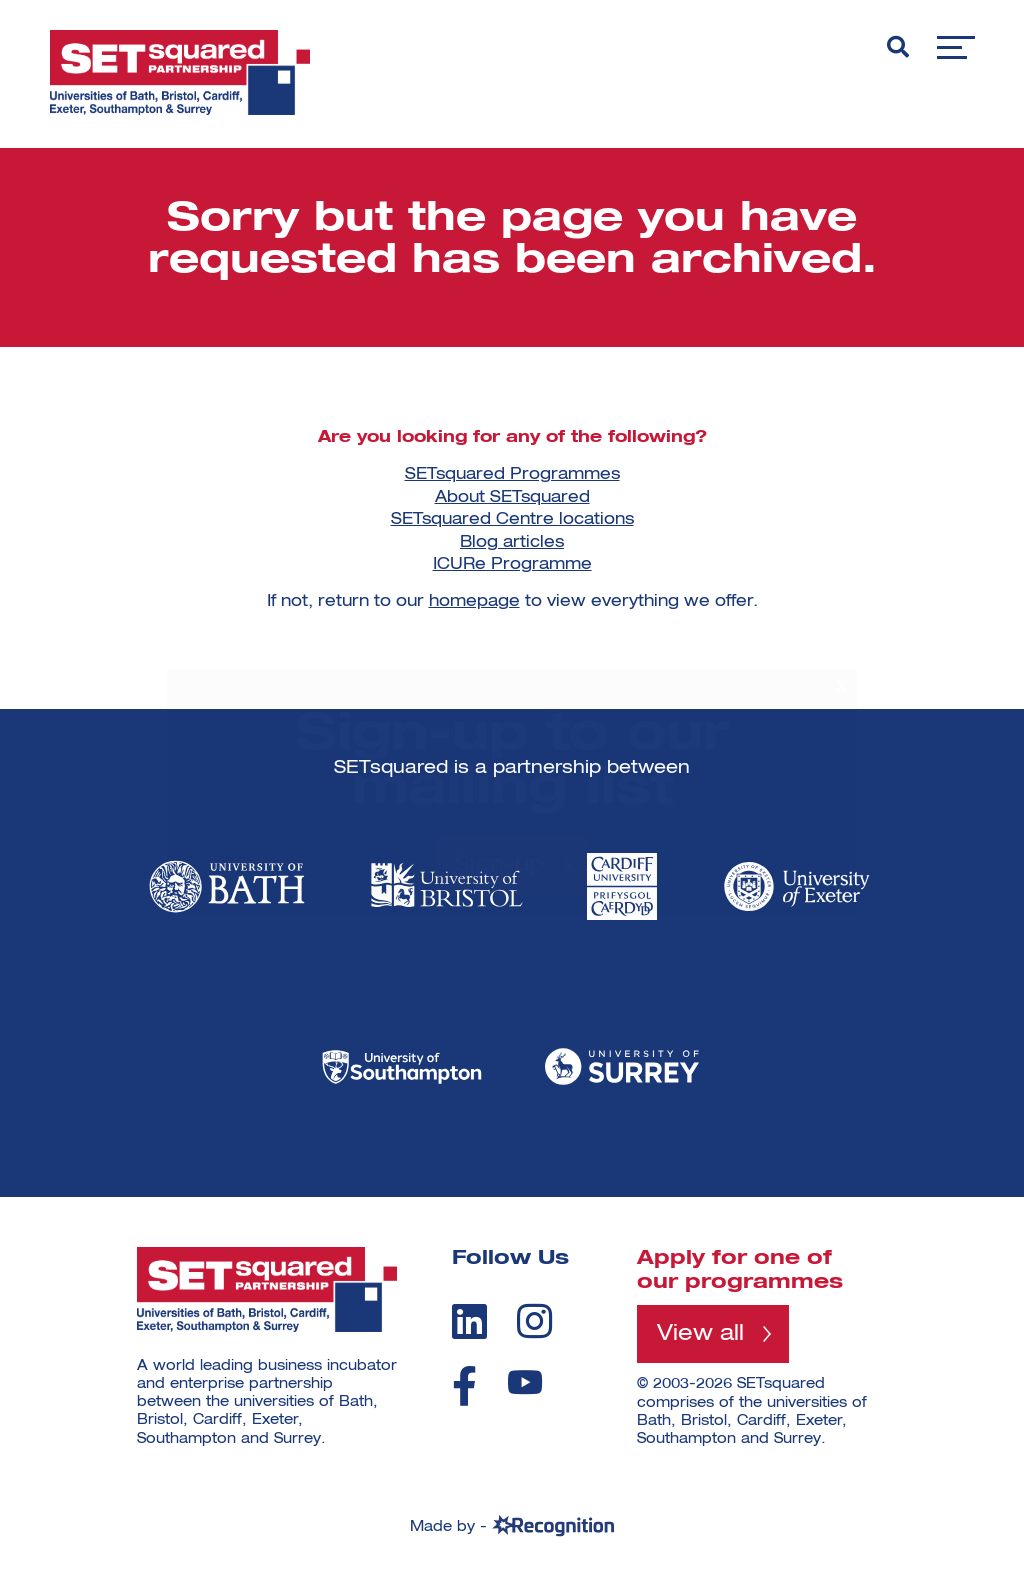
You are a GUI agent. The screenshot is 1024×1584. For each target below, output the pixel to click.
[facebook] (464, 1386)
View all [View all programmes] (700, 1334)
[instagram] (534, 1321)
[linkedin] (469, 1321)
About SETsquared (512, 498)
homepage (474, 602)
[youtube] (525, 1382)
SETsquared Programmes (512, 475)
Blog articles (512, 543)
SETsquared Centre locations (512, 520)
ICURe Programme (512, 565)
